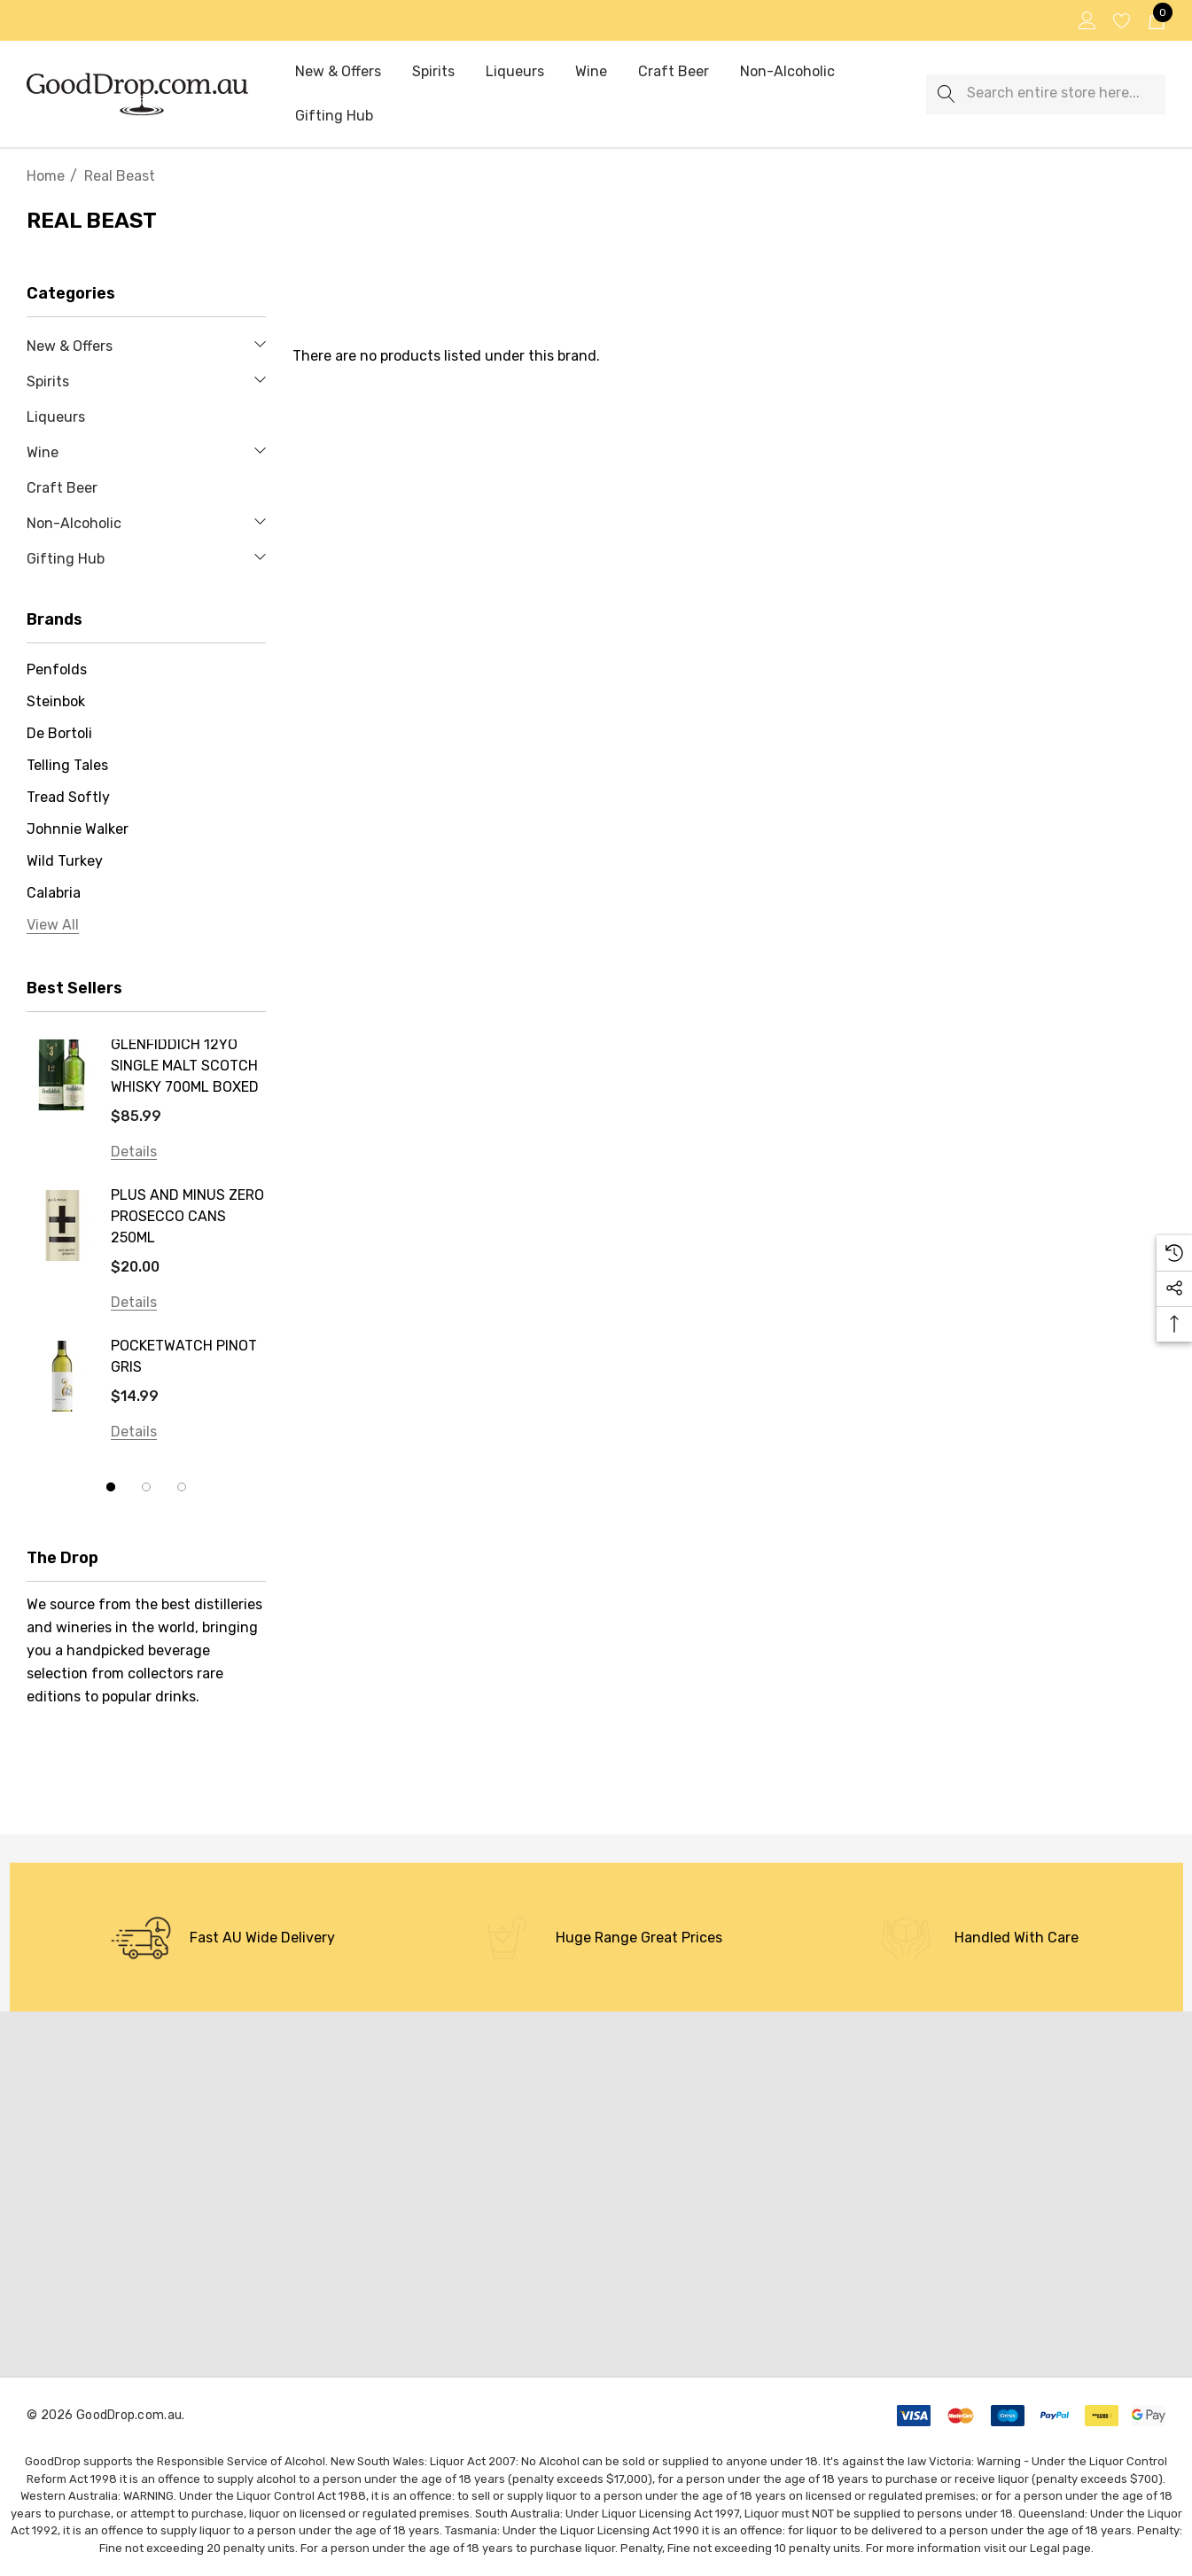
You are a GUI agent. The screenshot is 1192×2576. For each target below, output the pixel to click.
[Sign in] (1086, 20)
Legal (1045, 2548)
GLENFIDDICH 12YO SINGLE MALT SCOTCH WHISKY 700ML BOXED (185, 1065)
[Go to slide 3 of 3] (181, 1487)
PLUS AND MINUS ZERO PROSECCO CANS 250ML (187, 1216)
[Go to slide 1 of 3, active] (110, 1487)
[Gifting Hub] (334, 117)
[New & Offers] (338, 72)
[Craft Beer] (673, 72)
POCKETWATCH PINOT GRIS (184, 1356)
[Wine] (591, 72)
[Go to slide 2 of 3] (146, 1487)
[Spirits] (433, 72)
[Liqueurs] (514, 72)
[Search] (946, 94)
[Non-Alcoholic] (787, 72)
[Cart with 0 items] (1155, 20)
